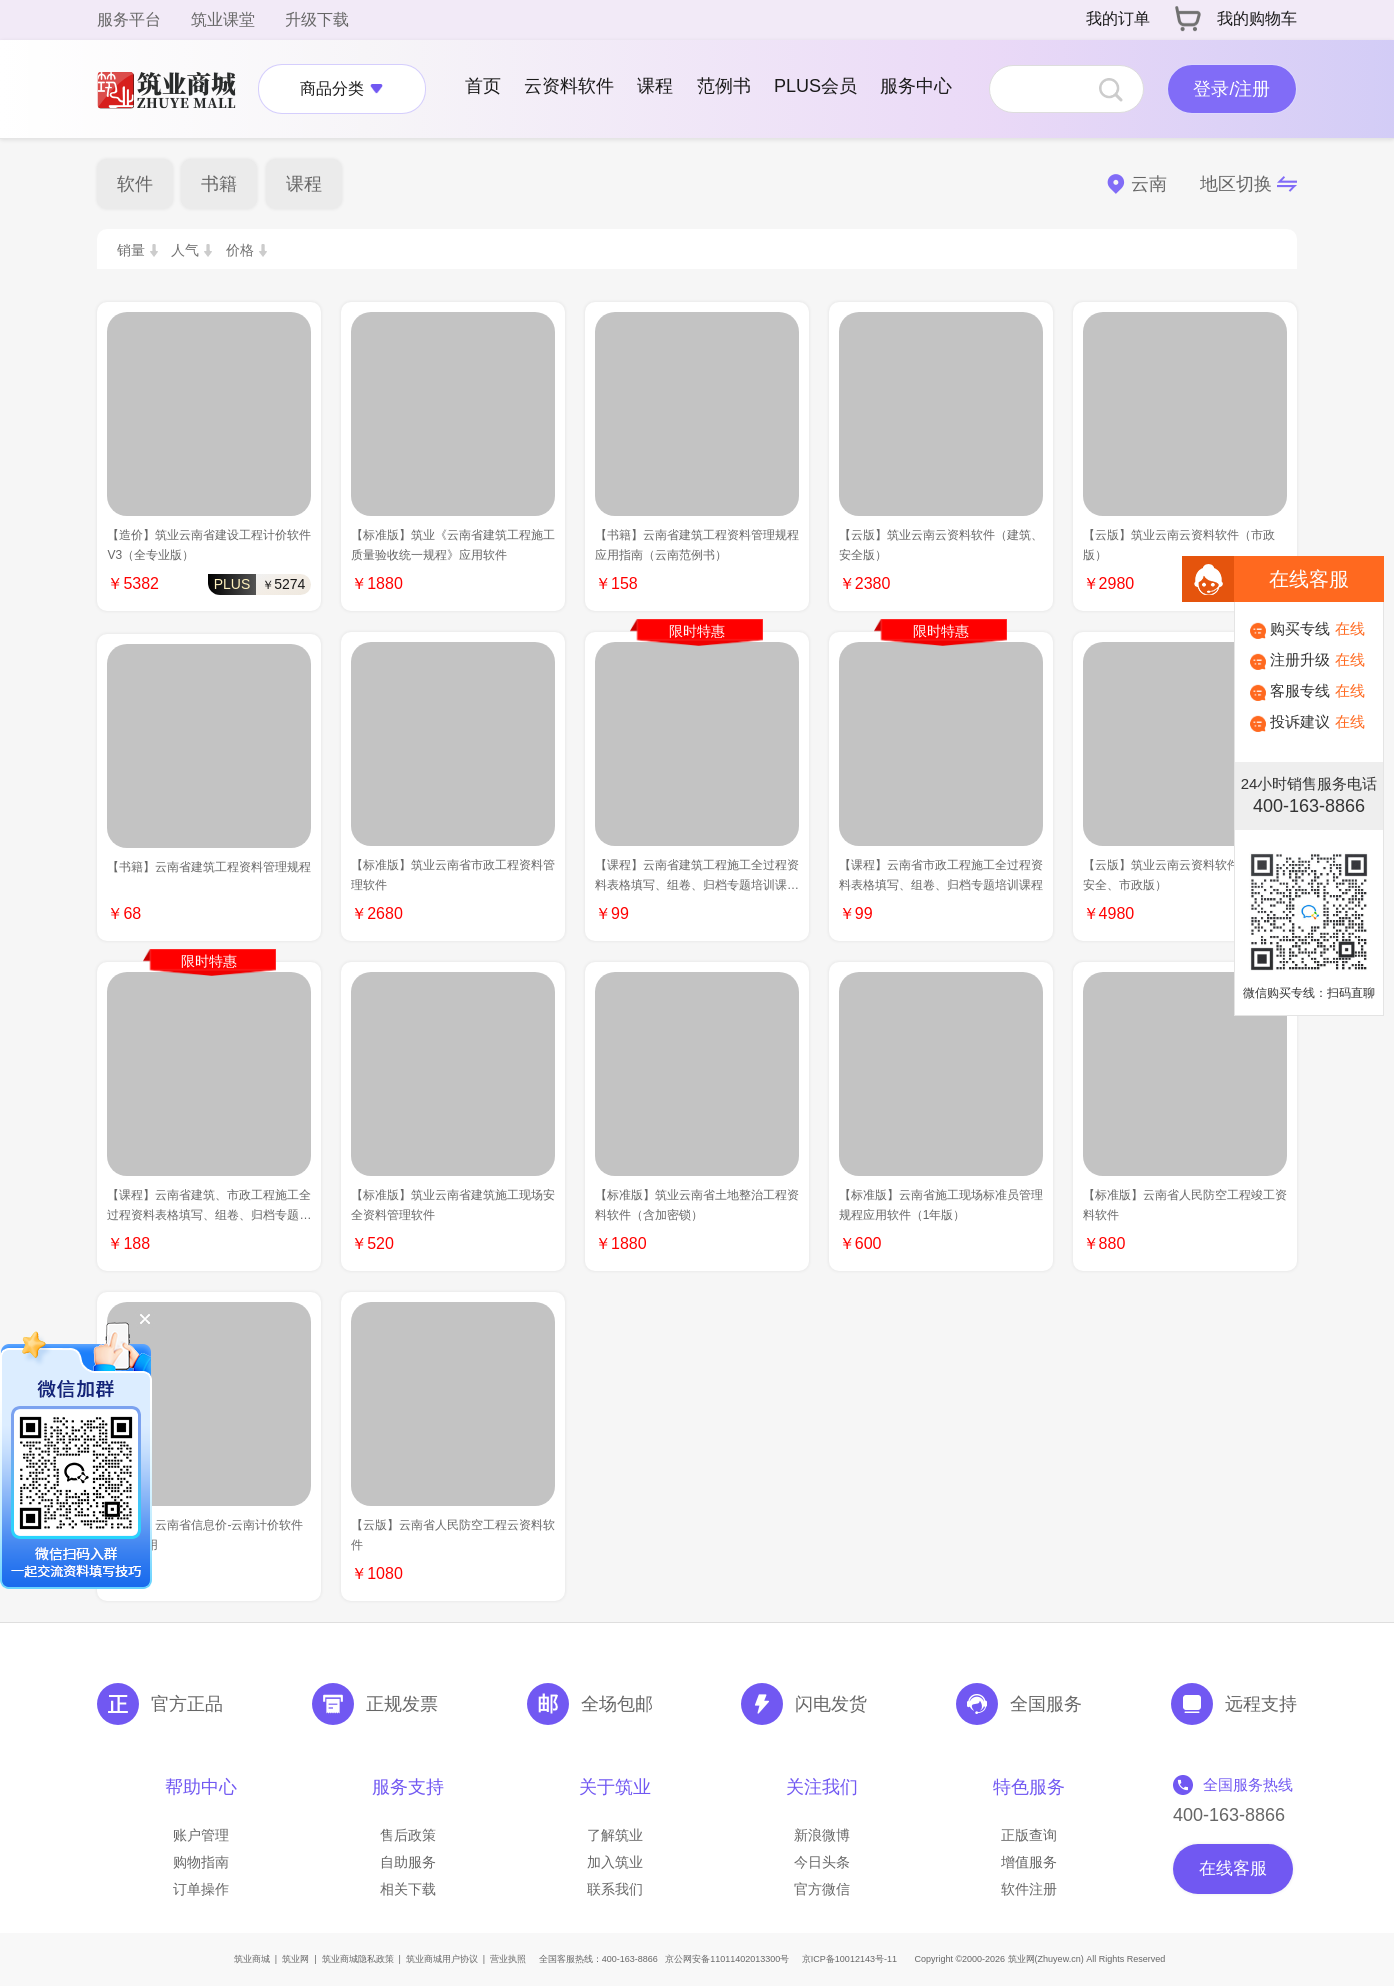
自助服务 (408, 1862)
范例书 (724, 86)
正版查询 (1029, 1835)
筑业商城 (252, 1959)
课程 (655, 86)
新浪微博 (822, 1835)
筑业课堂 (223, 19)
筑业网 (295, 1959)
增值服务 (1029, 1862)
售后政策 (408, 1835)
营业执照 (508, 1959)
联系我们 (615, 1889)
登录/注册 (1231, 89)
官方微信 (822, 1889)
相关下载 (408, 1889)
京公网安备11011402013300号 (727, 1959)
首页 (483, 86)
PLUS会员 (815, 86)
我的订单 (1118, 18)
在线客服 (1233, 1868)
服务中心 (916, 86)
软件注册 (1029, 1889)
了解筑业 (615, 1835)
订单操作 (201, 1889)
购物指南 (201, 1862)
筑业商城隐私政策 (358, 1959)
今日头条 (822, 1862)
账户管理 (201, 1835)
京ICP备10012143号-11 (849, 1959)
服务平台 (129, 19)
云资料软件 (569, 86)
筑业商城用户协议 (442, 1959)
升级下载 (317, 19)
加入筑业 (615, 1862)
